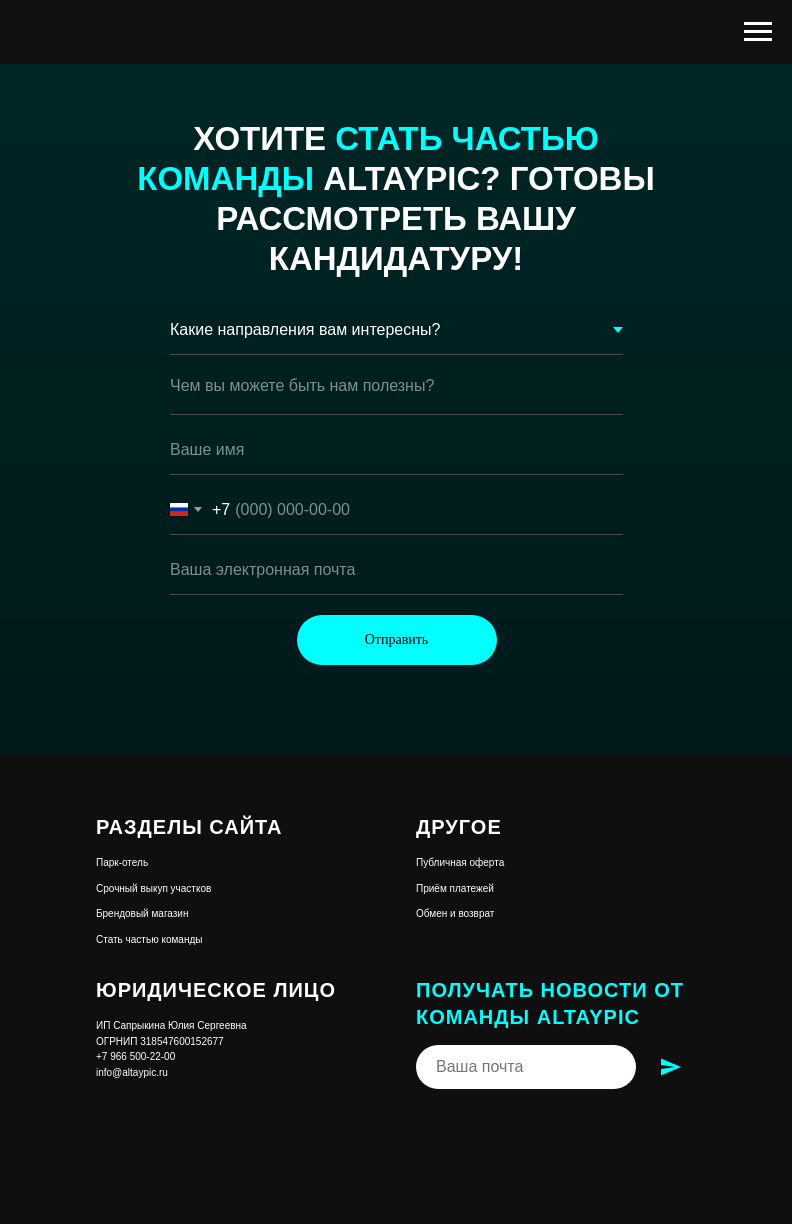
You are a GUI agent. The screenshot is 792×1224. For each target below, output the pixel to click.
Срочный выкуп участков (153, 888)
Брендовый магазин (142, 913)
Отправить (397, 639)
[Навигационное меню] (758, 32)
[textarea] (396, 390)
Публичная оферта (460, 862)
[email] (396, 570)
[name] (396, 450)
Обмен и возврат (455, 913)
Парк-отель (122, 862)
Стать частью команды (149, 939)
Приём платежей (455, 888)
